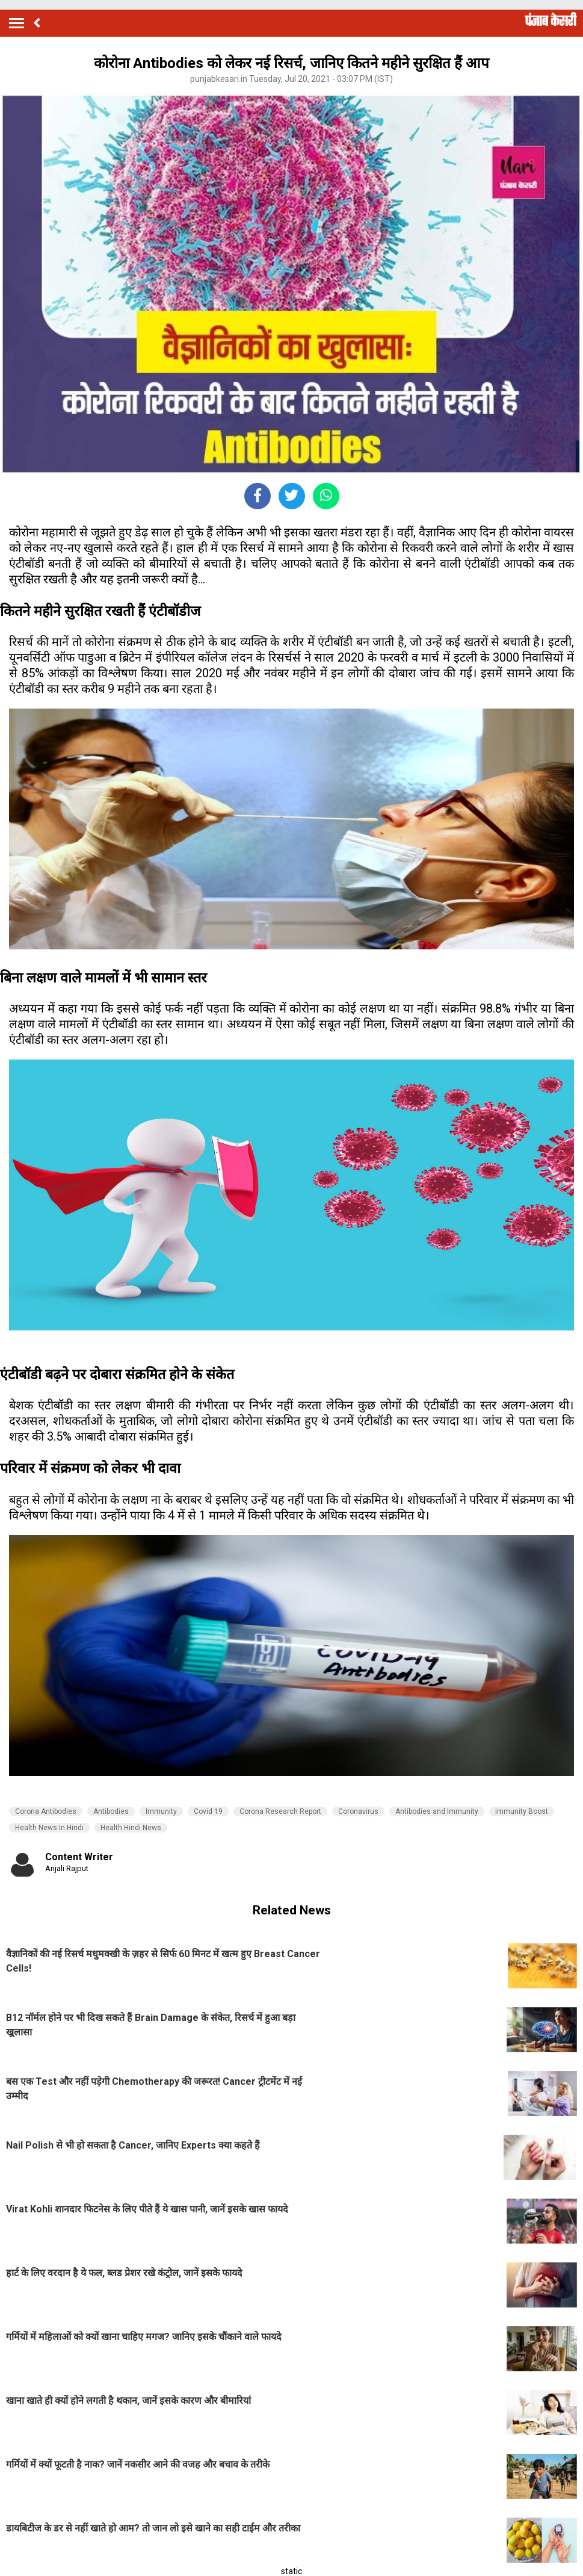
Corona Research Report (280, 1811)
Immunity (161, 1811)
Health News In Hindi (49, 1827)
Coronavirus (358, 1811)
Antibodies (111, 1811)
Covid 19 (208, 1811)
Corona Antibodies (45, 1811)
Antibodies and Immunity (436, 1811)
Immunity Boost (521, 1811)
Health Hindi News (130, 1827)
